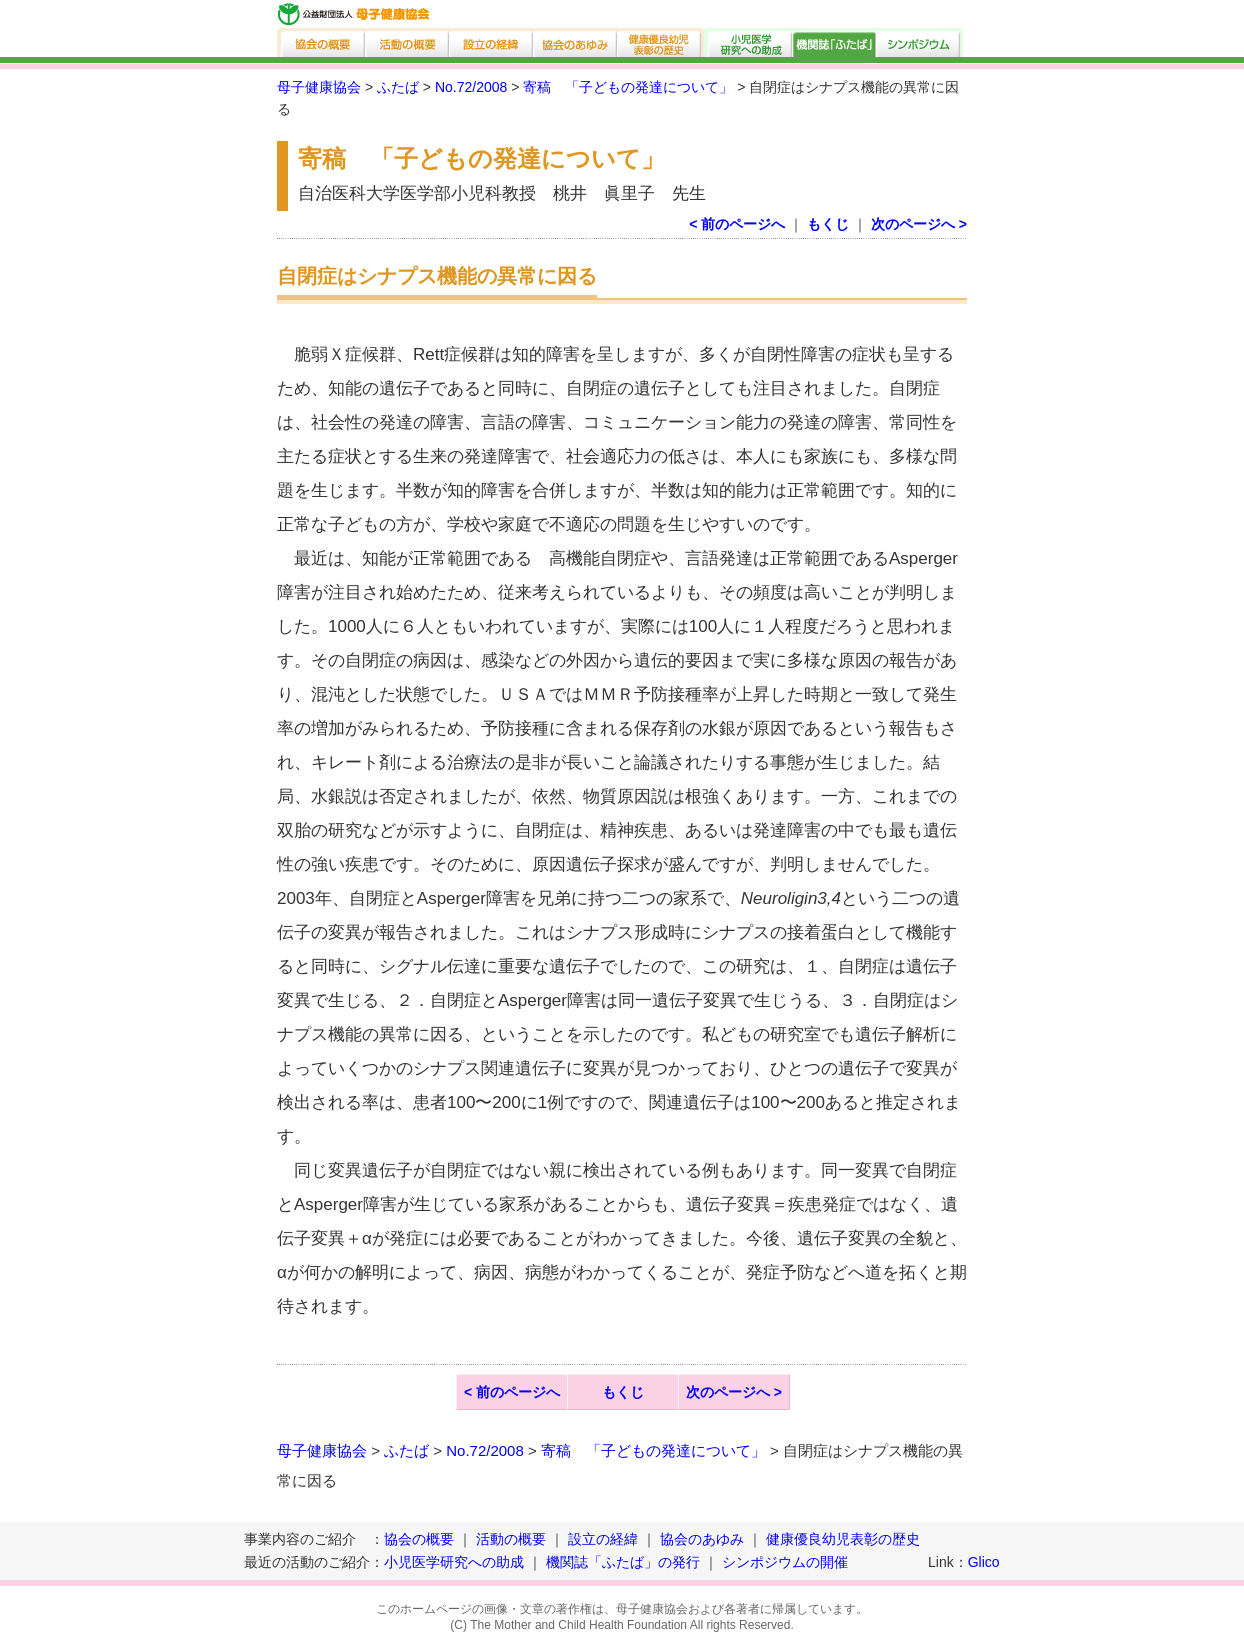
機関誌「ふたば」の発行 (623, 1562)
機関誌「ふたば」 (835, 42)
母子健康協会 (319, 87)
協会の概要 (321, 42)
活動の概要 (408, 42)
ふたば (398, 87)
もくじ (828, 224)
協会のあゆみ (576, 42)
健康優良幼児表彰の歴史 (661, 42)
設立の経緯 (492, 42)
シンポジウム (920, 42)
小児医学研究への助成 (748, 42)
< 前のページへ (737, 224)
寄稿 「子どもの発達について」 (628, 87)
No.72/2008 (471, 87)
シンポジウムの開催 (785, 1562)
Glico (984, 1562)
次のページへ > (919, 224)
